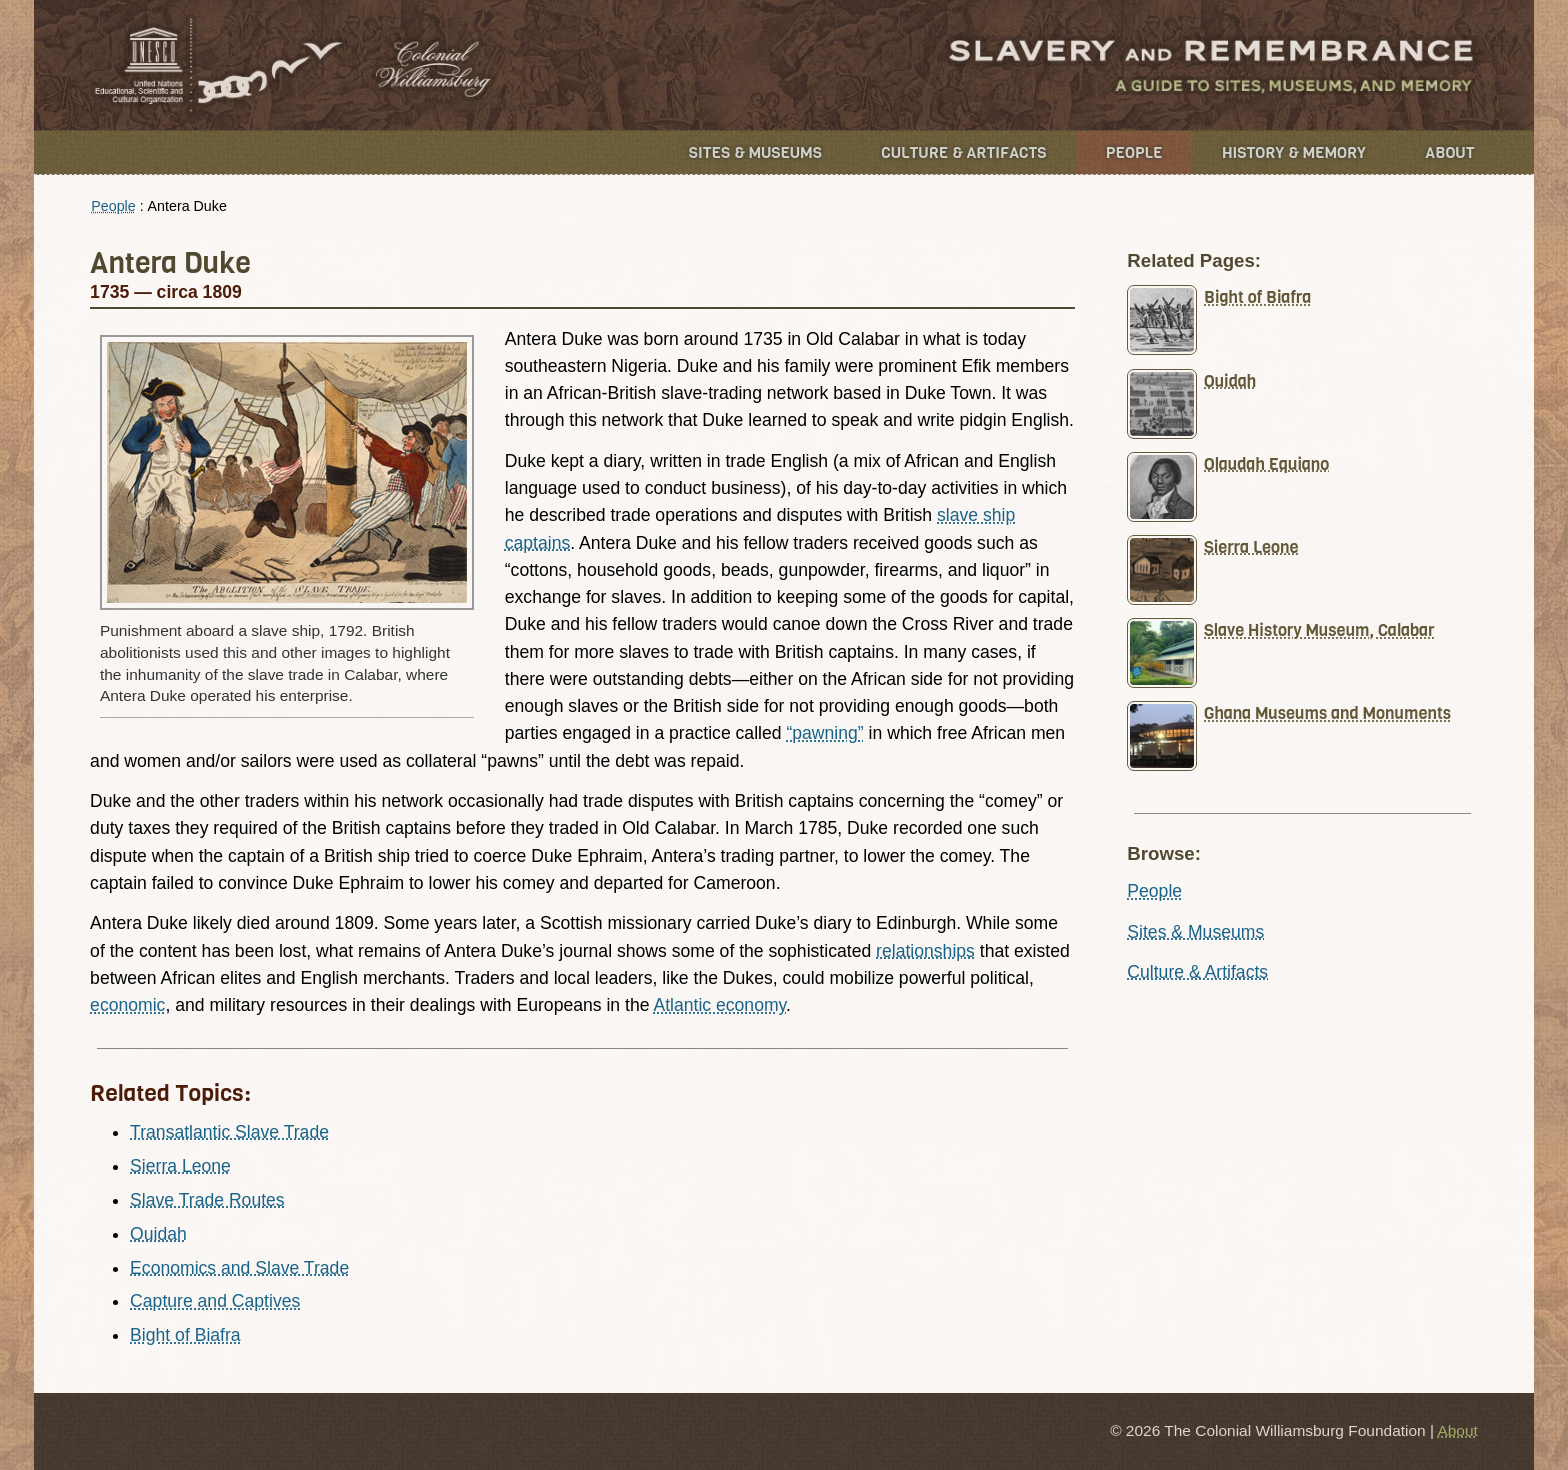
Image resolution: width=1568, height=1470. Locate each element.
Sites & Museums (755, 152)
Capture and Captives (215, 1301)
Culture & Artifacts (963, 152)
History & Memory (1294, 152)
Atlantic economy (719, 1005)
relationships (925, 951)
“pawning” (824, 733)
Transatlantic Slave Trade (229, 1132)
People (1134, 152)
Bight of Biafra (185, 1335)
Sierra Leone (180, 1166)
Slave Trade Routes (207, 1200)
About (1449, 152)
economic (127, 1005)
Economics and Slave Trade (239, 1268)
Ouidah (158, 1234)
